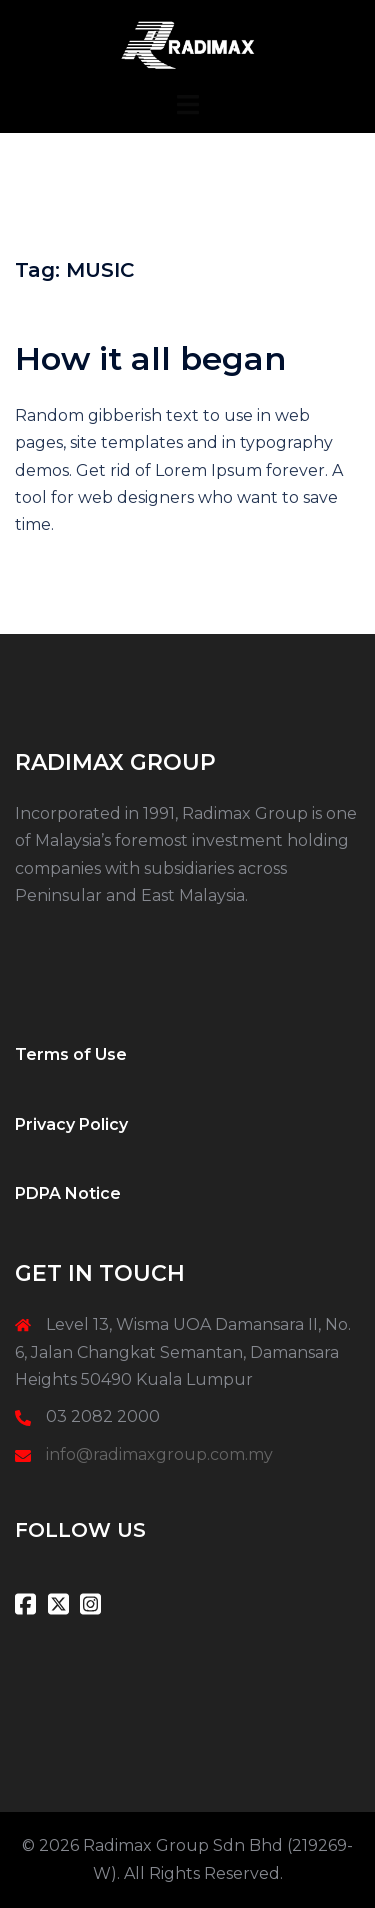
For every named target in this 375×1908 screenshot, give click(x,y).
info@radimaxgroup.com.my (159, 1454)
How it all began (150, 358)
